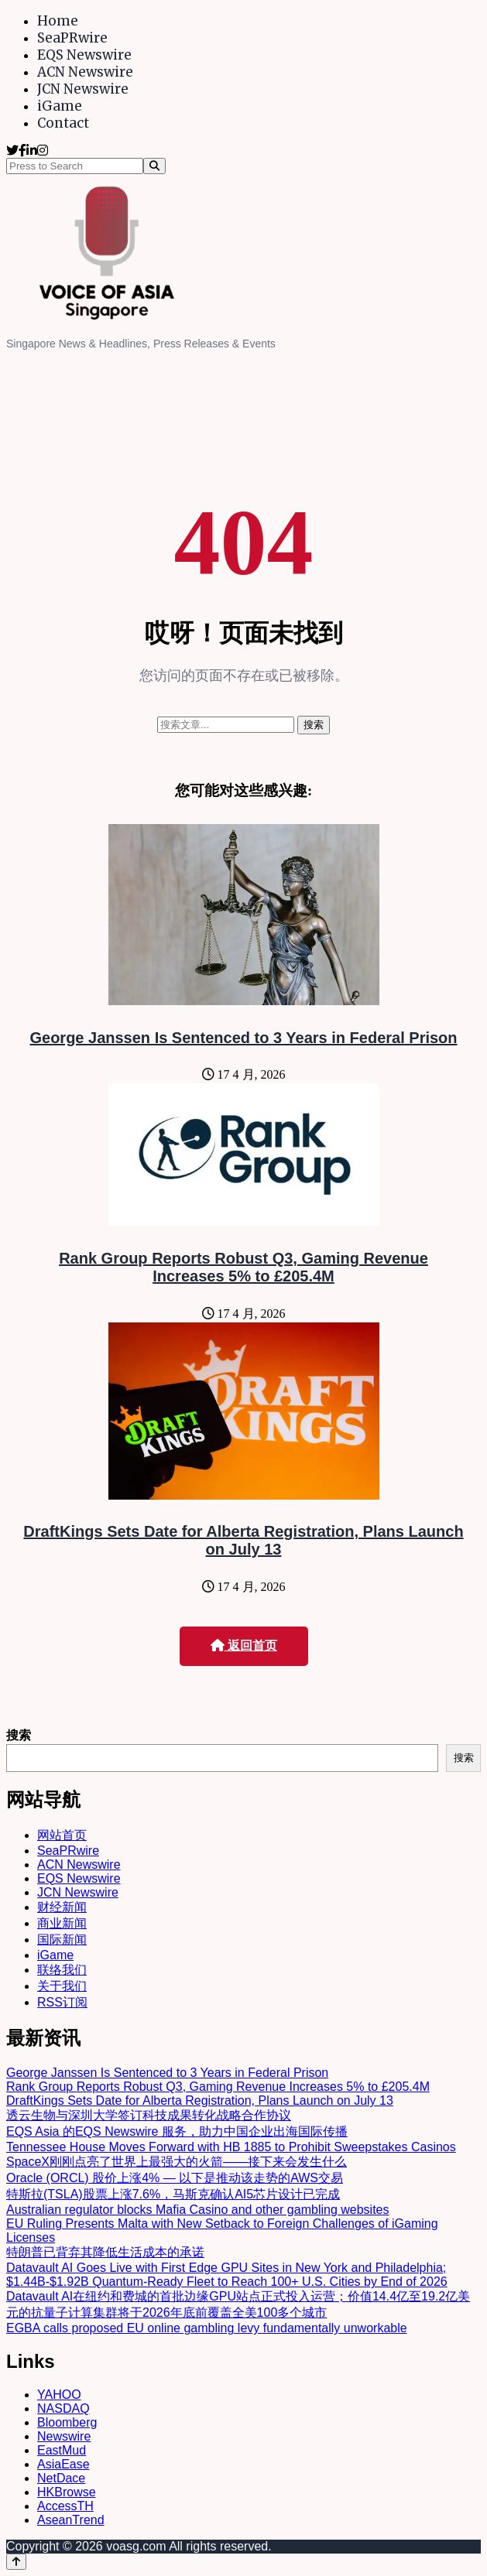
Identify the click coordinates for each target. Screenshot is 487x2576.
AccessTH (65, 2506)
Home (57, 20)
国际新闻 (62, 1939)
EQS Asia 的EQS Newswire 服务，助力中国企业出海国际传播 (177, 2131)
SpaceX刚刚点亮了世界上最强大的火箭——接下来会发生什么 (176, 2161)
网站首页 (62, 1835)
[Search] (154, 166)
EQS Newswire (84, 54)
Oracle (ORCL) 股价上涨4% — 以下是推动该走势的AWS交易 (174, 2177)
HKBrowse (66, 2492)
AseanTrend (71, 2519)
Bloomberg (67, 2422)
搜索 (18, 1735)
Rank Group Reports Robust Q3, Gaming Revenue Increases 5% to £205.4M (243, 1267)
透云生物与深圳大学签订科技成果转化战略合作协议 (148, 2115)
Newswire (64, 2436)
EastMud (61, 2450)
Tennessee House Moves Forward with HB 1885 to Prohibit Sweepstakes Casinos (231, 2147)
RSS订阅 (62, 2002)
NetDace (61, 2478)
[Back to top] (16, 2562)
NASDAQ (63, 2408)
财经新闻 (62, 1907)
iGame (59, 106)
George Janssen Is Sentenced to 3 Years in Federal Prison (243, 1037)
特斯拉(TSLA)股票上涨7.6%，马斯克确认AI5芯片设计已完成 (173, 2194)
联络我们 (62, 1969)
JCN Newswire (83, 88)
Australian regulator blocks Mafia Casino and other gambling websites (197, 2209)
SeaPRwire (72, 37)
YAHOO (59, 2394)
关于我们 (62, 1986)
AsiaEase (63, 2464)
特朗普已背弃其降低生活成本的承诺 (105, 2252)
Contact (63, 123)
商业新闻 (62, 1923)
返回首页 (244, 1645)
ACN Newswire (85, 71)
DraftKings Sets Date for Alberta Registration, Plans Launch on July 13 (243, 1540)
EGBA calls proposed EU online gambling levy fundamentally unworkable (206, 2328)
